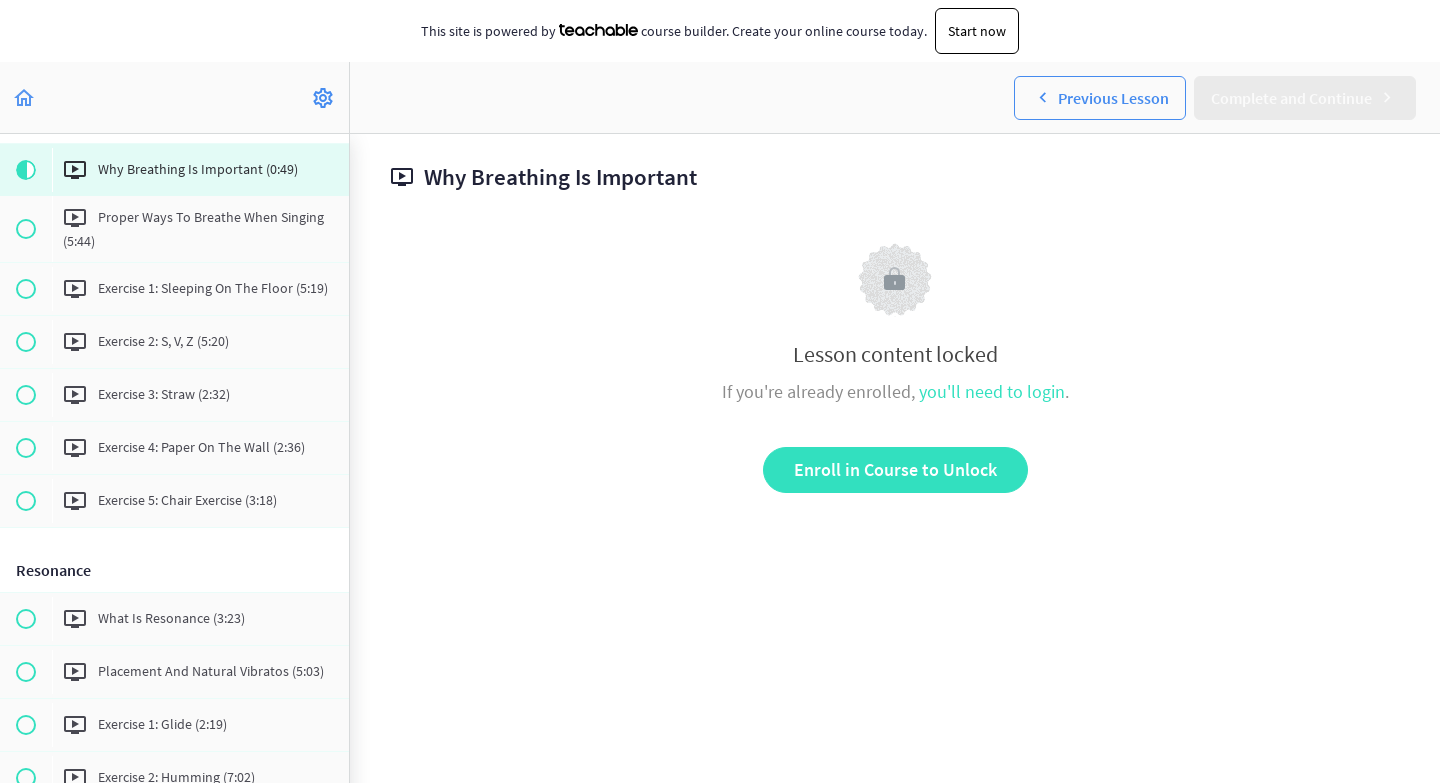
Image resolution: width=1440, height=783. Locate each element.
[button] (25, 97)
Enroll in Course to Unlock (895, 469)
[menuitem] (324, 97)
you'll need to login (992, 391)
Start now (977, 31)
